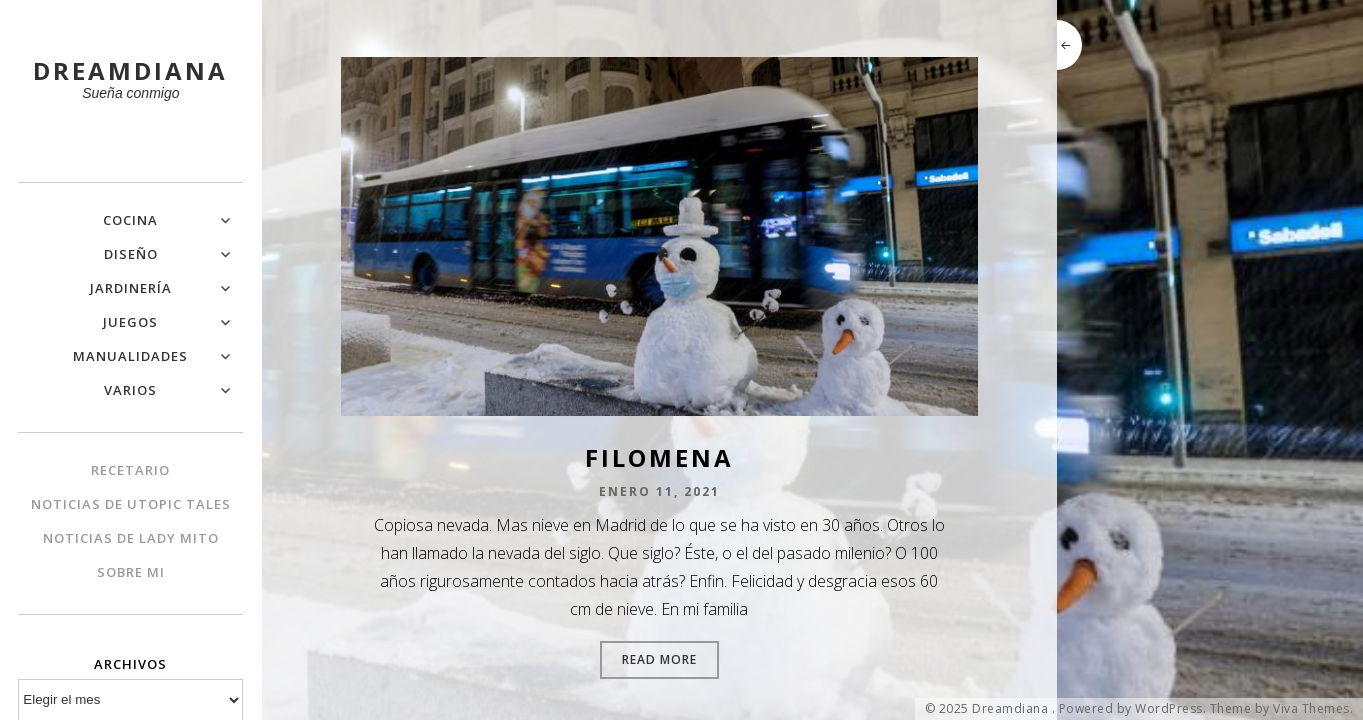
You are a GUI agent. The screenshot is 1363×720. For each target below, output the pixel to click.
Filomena (659, 457)
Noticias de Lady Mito (131, 538)
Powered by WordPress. (1133, 709)
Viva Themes (1311, 709)
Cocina (130, 220)
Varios (130, 390)
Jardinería (131, 288)
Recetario (130, 470)
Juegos (130, 322)
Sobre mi (131, 572)
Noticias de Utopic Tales (131, 504)
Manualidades (130, 356)
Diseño (131, 254)
